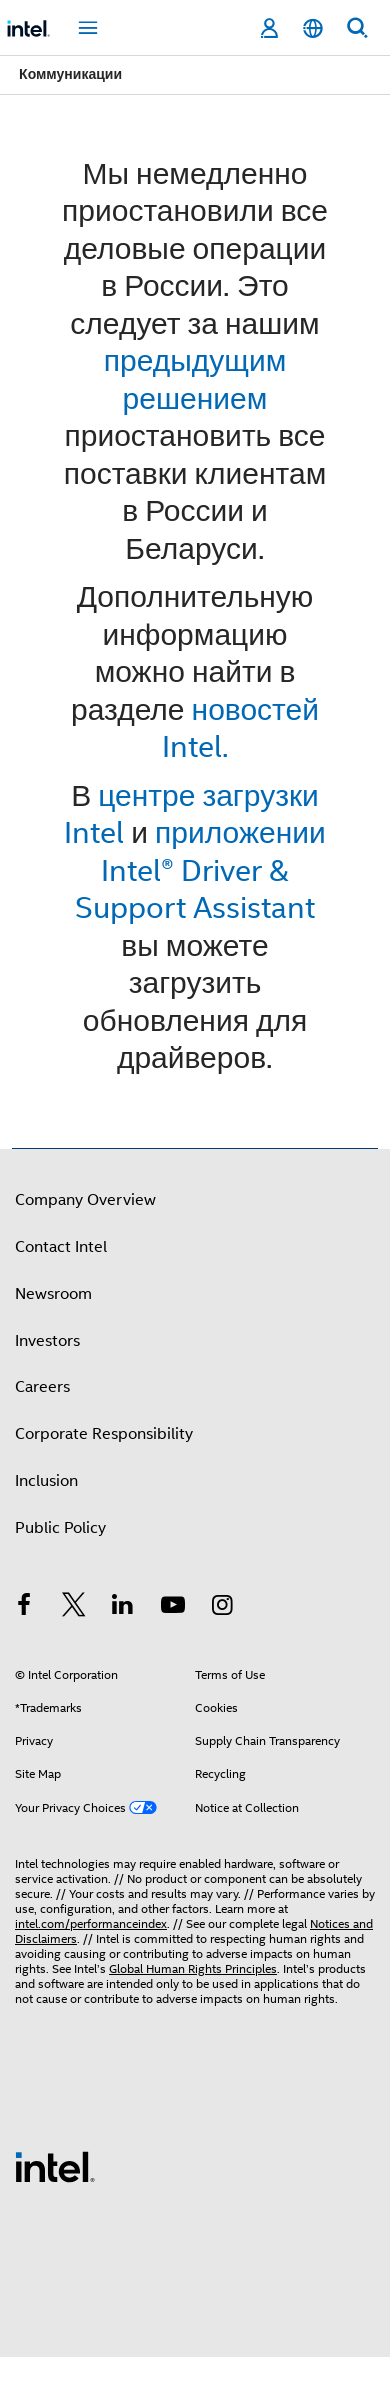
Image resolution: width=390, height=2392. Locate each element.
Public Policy (60, 1528)
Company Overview (85, 1200)
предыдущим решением (195, 379)
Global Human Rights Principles (193, 1968)
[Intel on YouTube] (173, 1608)
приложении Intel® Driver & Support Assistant (200, 870)
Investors (47, 1341)
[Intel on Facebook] (24, 1608)
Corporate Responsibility (104, 1434)
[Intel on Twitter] (74, 1608)
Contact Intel (61, 1247)
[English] (313, 28)
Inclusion (46, 1481)
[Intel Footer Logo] (55, 2166)
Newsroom (53, 1294)
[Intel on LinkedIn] (123, 1608)
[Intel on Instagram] (222, 1608)
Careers (42, 1387)
